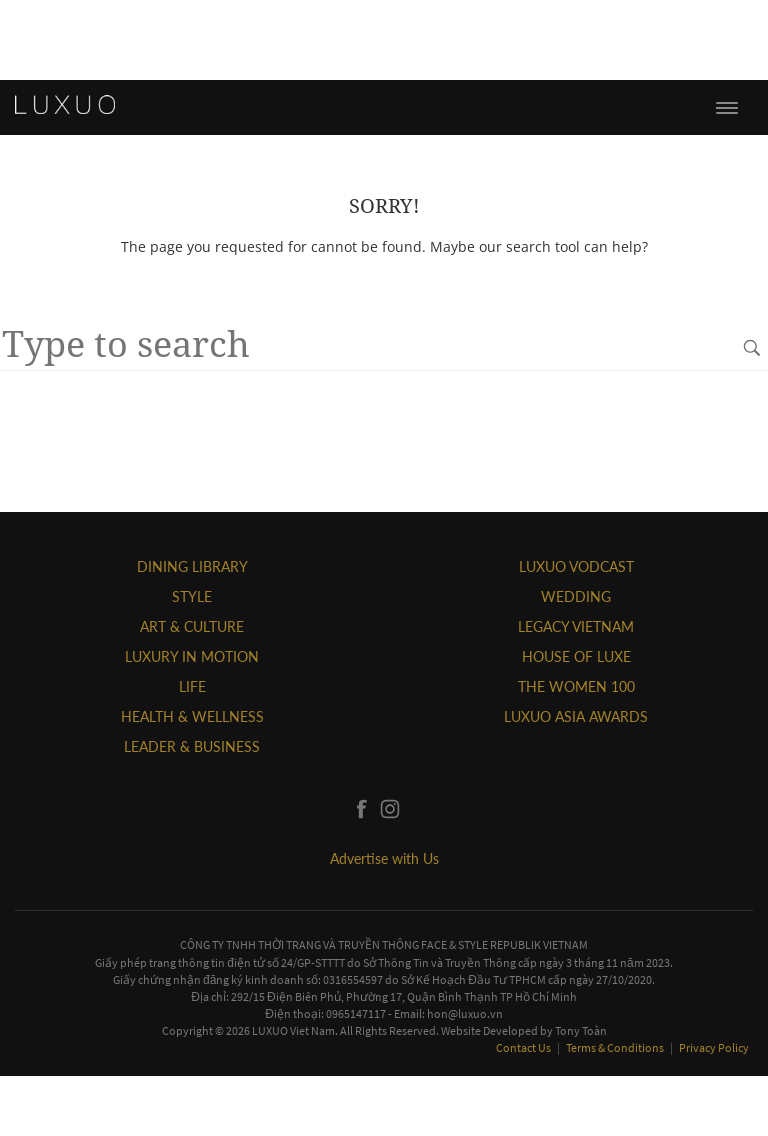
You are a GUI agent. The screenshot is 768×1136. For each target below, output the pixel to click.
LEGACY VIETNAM (576, 626)
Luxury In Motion (192, 656)
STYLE (192, 596)
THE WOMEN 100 (576, 686)
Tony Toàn (581, 1030)
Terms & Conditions (616, 1047)
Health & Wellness (192, 716)
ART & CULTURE (192, 626)
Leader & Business (192, 746)
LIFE (192, 686)
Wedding (576, 596)
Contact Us (524, 1047)
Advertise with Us (384, 858)
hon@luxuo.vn (465, 1013)
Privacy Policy (714, 1047)
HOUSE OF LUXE (576, 656)
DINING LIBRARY (192, 566)
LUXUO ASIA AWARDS (576, 716)
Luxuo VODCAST (576, 566)
